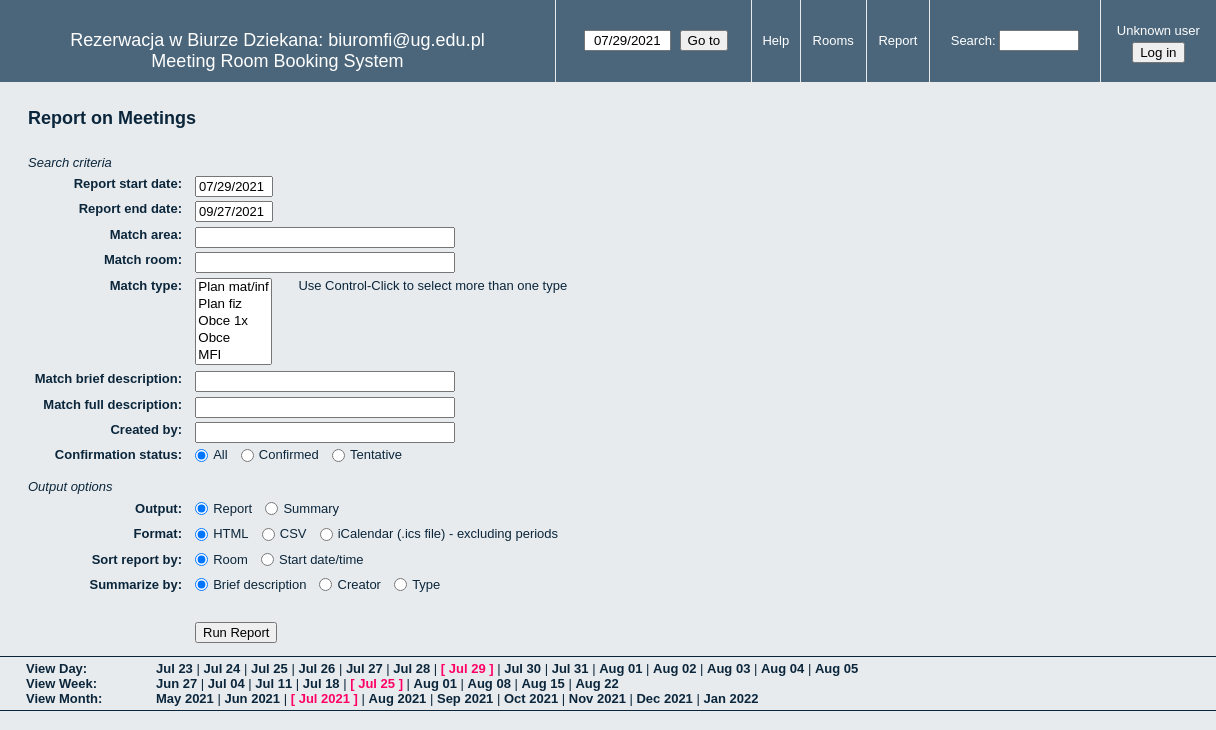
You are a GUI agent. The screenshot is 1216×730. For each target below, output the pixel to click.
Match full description (110, 404)
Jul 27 (364, 668)
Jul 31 (570, 668)
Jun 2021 (252, 698)
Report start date (126, 183)
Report (897, 40)
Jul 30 (522, 668)
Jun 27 (176, 683)
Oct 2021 (531, 698)
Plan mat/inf (233, 287)
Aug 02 (674, 668)
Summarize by (134, 584)
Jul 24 (221, 668)
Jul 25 (269, 668)
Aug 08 (489, 683)
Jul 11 (273, 683)
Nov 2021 (597, 698)
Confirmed (280, 454)
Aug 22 (596, 683)
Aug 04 (782, 668)
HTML (222, 533)
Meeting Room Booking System (277, 61)
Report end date (128, 208)
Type (417, 584)
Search (971, 40)
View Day (54, 668)
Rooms (833, 40)
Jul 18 (321, 683)
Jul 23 (174, 668)
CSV (284, 533)
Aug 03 (728, 668)
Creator (350, 584)
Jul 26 (316, 668)
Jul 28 (411, 668)
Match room (141, 259)
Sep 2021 (465, 698)
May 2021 (185, 698)
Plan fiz (233, 304)
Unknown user (1158, 30)
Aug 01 (620, 668)
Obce (233, 338)
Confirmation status (116, 454)
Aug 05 (836, 668)
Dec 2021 (664, 698)
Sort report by (135, 559)
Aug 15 (542, 683)
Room (221, 559)
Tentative (367, 454)
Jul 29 (467, 668)
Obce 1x (233, 321)
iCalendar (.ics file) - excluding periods (439, 533)
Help (775, 40)
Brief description (250, 584)
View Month (62, 698)
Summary (302, 508)
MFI (233, 355)
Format (156, 533)
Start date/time (312, 559)
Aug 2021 (398, 698)
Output (156, 508)
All (211, 454)
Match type (144, 285)
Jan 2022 (730, 698)
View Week (59, 683)
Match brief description (106, 378)
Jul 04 (226, 683)
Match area (144, 234)
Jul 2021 (324, 698)
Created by (143, 429)
